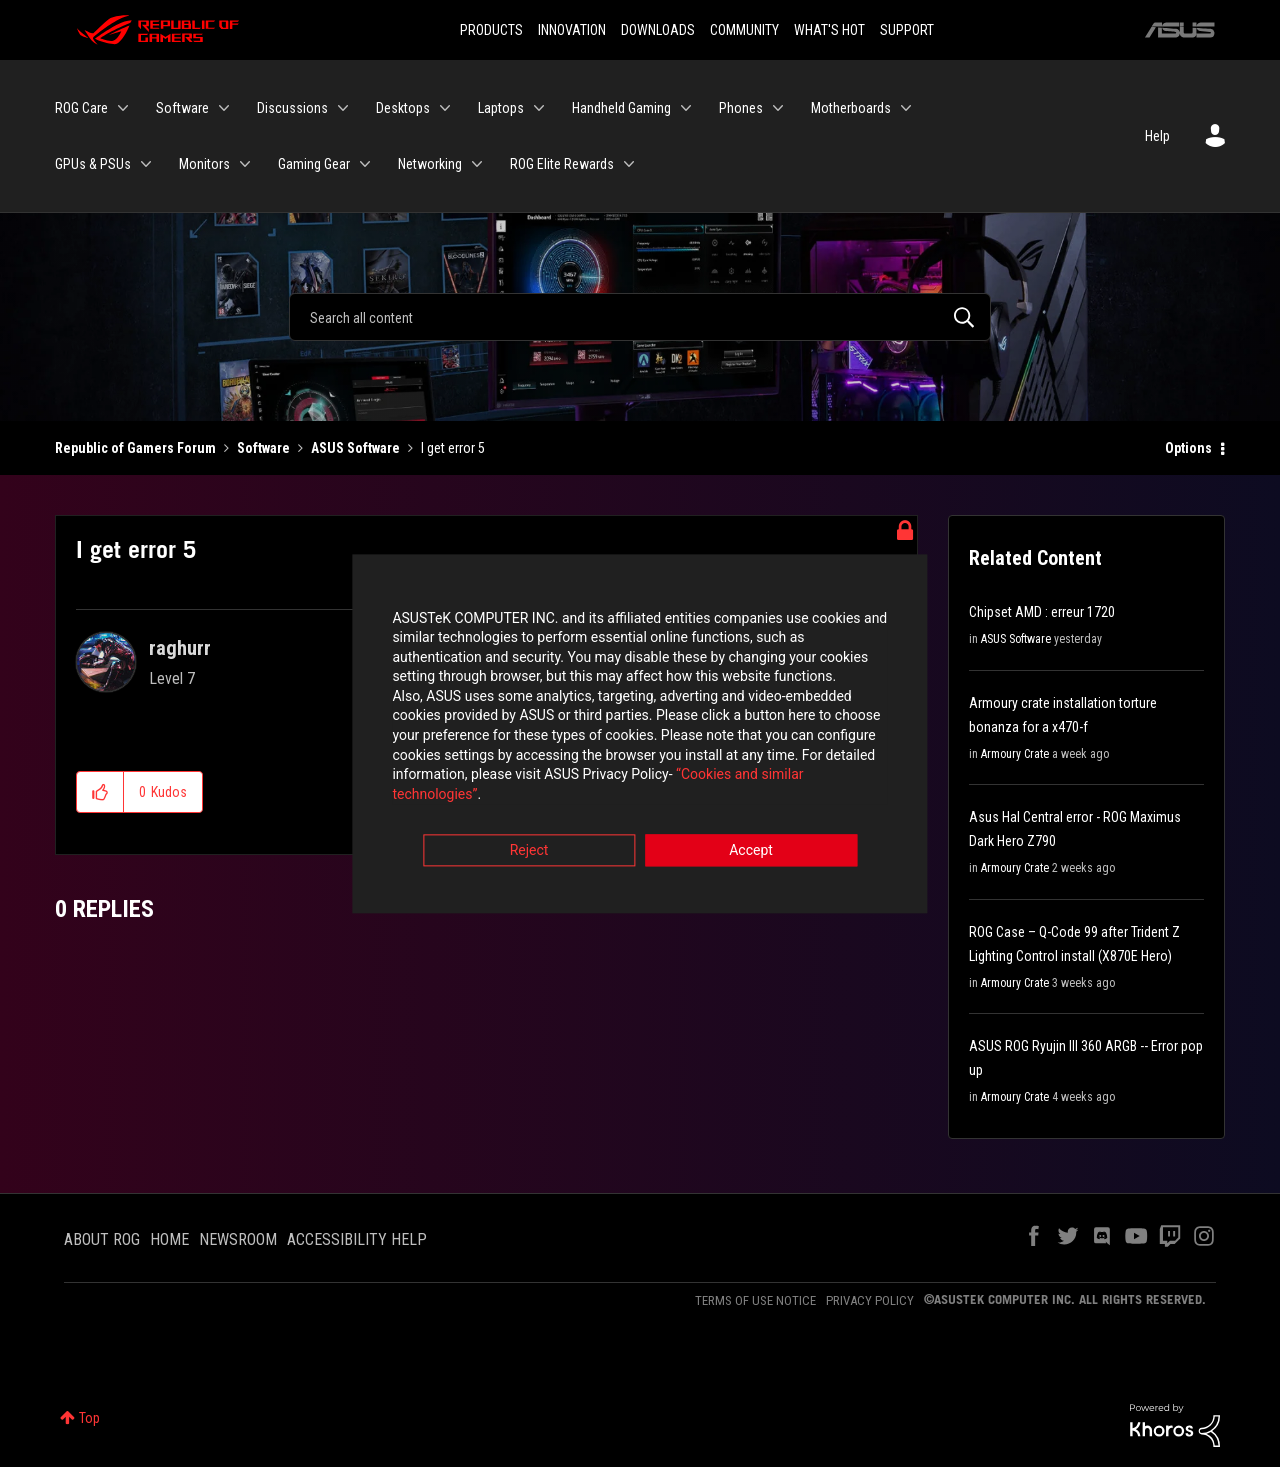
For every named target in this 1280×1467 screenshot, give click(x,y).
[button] (100, 792)
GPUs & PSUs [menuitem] (93, 164)
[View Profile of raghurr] (180, 648)
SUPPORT (907, 30)
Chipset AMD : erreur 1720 (1042, 612)
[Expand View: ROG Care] (123, 108)
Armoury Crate (1015, 754)
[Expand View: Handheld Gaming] (686, 108)
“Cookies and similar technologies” (509, 788)
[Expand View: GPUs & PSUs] (146, 164)
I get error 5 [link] (453, 448)
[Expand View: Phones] (778, 108)
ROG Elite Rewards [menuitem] (562, 164)
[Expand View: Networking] (477, 164)
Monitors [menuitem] (204, 164)
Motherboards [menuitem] (851, 108)
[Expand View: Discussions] (343, 108)
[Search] (640, 317)
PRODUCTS (491, 30)
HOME (169, 1239)
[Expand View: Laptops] (539, 108)
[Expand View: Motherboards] (906, 108)
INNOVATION (572, 30)
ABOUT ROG (102, 1239)
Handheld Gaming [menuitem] (621, 108)
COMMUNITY (744, 30)
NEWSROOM (238, 1239)
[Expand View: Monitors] (245, 164)
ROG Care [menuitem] (81, 108)
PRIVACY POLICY (870, 1300)
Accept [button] (751, 844)
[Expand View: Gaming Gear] (365, 164)
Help (1157, 136)
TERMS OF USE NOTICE (755, 1300)
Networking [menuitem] (430, 164)
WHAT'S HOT (829, 30)
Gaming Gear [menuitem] (314, 164)
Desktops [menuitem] (403, 108)
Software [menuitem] (182, 108)
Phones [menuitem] (741, 108)
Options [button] (1188, 448)
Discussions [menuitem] (292, 108)
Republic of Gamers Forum (135, 448)
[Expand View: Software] (224, 108)
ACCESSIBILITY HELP (357, 1239)
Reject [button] (529, 844)
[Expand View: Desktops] (445, 108)
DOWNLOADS (658, 30)
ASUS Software (355, 448)
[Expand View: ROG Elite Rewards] (629, 164)
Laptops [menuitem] (501, 108)
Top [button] (89, 1418)
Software (263, 448)
